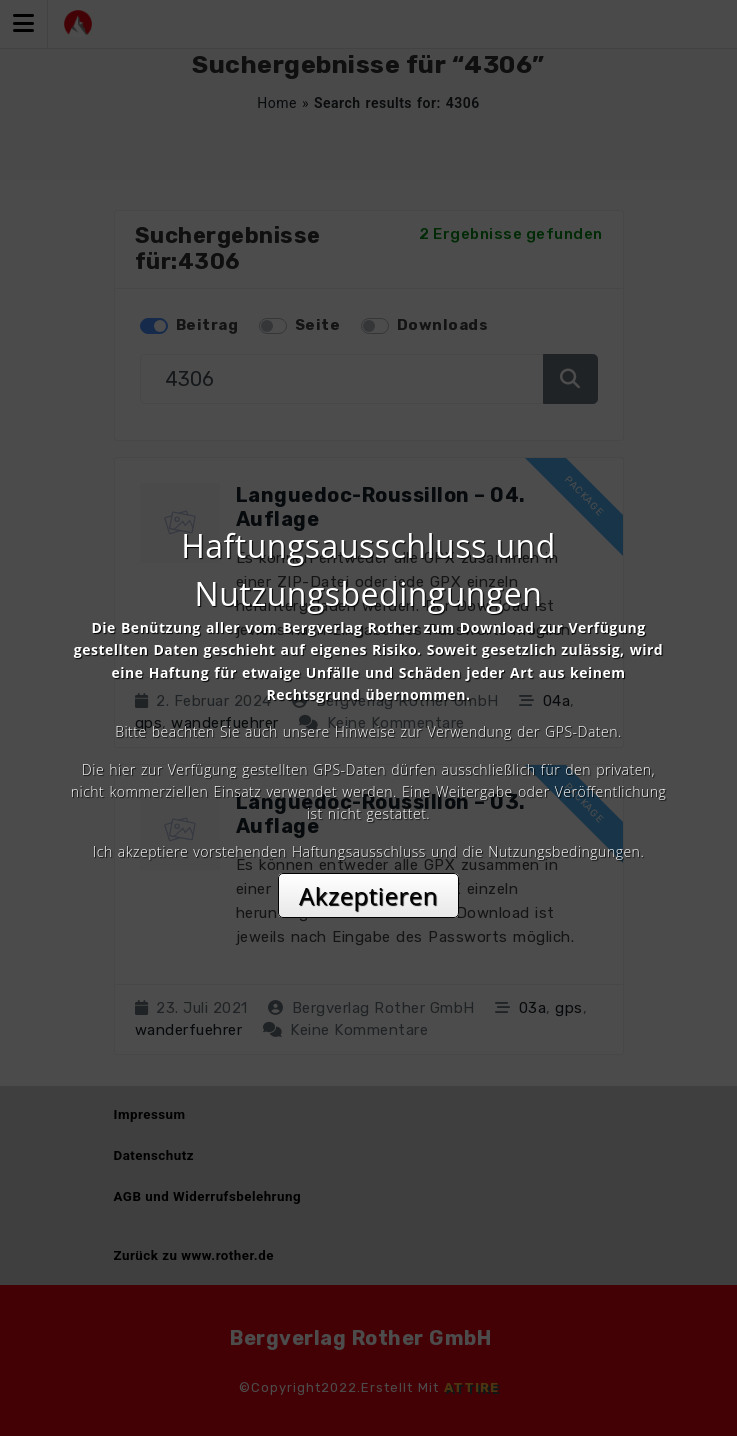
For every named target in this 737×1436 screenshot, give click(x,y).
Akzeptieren (368, 895)
